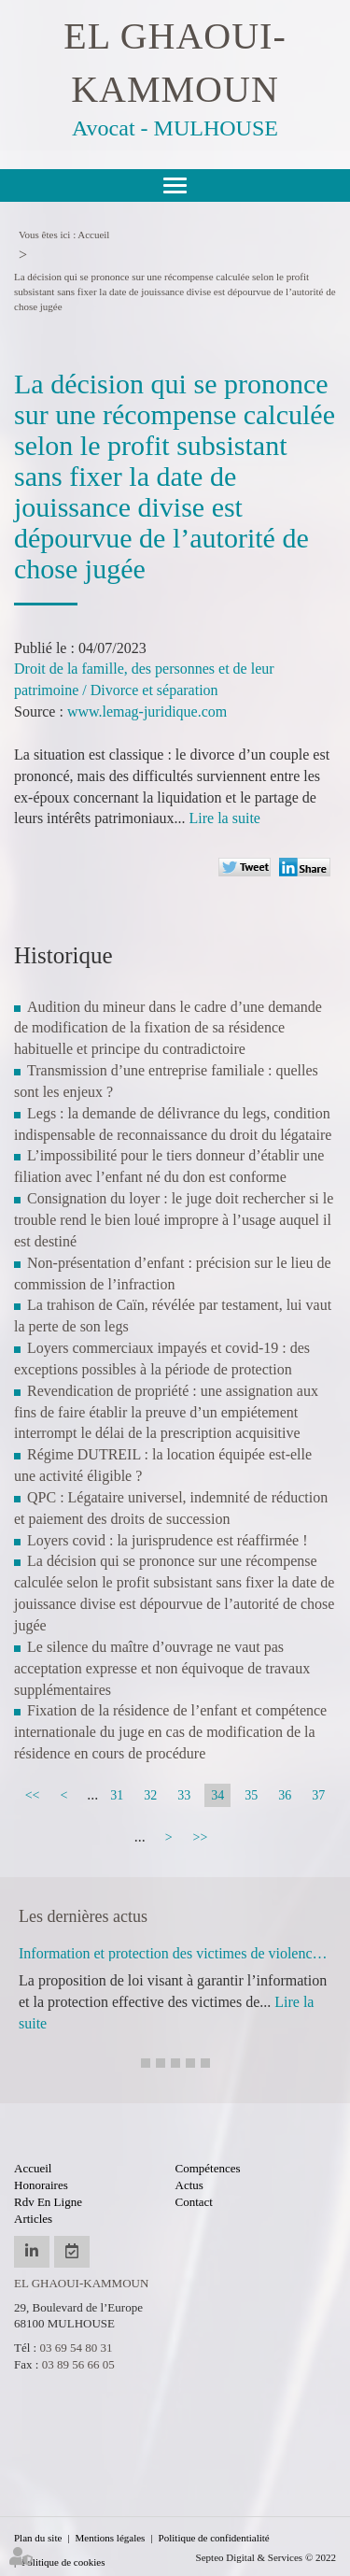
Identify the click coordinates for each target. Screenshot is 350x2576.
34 (217, 1795)
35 (251, 1795)
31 (116, 1795)
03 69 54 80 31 (75, 2348)
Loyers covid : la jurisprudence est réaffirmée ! (167, 1540)
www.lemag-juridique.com (147, 711)
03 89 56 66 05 (78, 2364)
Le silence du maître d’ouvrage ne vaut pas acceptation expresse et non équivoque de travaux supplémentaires (162, 1668)
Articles (33, 2219)
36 (284, 1795)
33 (183, 1795)
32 (150, 1795)
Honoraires (41, 2185)
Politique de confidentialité (214, 2537)
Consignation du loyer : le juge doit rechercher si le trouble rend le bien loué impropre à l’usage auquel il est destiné (173, 1219)
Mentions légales (111, 2537)
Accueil (93, 234)
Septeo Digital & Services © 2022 (266, 2557)
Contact (194, 2202)
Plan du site (38, 2537)
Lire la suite (224, 818)
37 (318, 1795)
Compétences (208, 2168)
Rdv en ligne (48, 2202)
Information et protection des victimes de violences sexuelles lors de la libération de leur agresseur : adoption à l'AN (175, 1953)
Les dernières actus (83, 1916)
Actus (189, 2185)
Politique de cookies (63, 2562)
